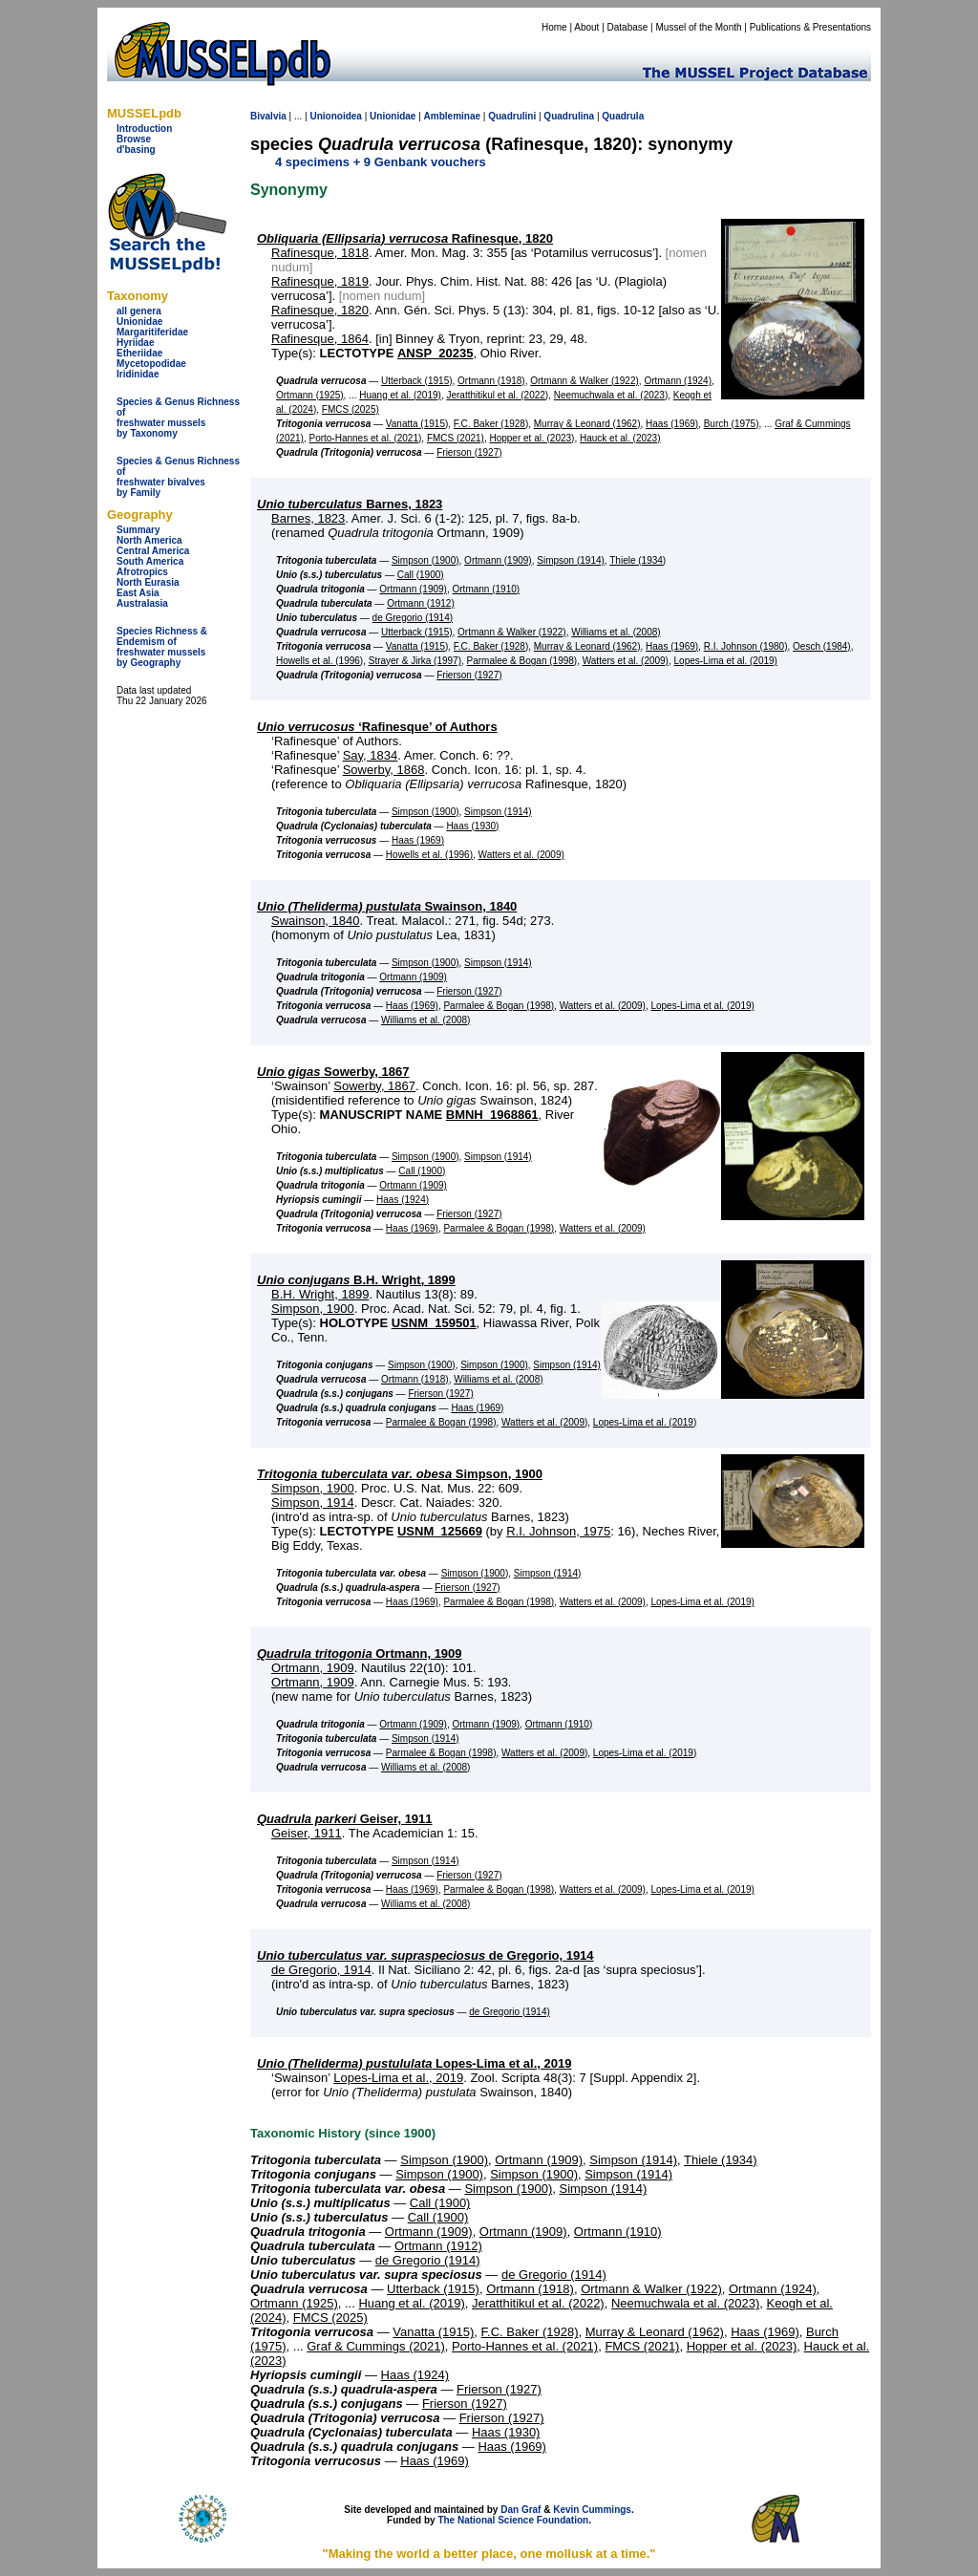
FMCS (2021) (455, 438)
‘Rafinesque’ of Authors (377, 726)
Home (554, 27)
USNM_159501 (434, 1323)
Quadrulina (568, 116)
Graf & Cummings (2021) (376, 2346)
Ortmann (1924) (678, 381)
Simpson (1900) (425, 560)
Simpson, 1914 (312, 1502)
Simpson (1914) (571, 560)
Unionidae (139, 321)
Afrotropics (142, 572)
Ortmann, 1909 (359, 1653)
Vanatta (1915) (417, 424)
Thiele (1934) (637, 560)
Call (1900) (420, 574)
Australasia (142, 603)
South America (150, 561)
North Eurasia (148, 582)
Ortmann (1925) (310, 395)
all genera (139, 311)
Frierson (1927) (468, 452)
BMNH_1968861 (492, 1114)
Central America (153, 551)
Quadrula (623, 116)
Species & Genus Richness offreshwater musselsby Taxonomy (178, 418)
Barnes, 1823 (349, 504)
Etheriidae (139, 353)
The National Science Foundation (512, 2520)
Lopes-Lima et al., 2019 (414, 2063)
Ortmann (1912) (421, 603)
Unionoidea (335, 116)
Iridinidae (138, 374)
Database (627, 27)
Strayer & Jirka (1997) (415, 660)
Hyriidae (135, 342)
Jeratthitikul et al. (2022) (497, 395)
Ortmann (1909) (498, 560)
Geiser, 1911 (345, 1819)
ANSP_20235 (435, 353)
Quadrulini (512, 116)
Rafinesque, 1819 (320, 281)
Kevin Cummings (592, 2509)
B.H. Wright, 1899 (356, 1280)
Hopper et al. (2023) (531, 438)
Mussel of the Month (699, 27)
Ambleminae (452, 116)
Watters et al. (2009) (626, 660)
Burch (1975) (731, 424)
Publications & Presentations (810, 27)
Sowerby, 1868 (384, 769)
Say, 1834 (370, 755)
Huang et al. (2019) (400, 395)
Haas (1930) (472, 826)
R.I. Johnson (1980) (746, 646)
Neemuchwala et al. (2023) (611, 395)
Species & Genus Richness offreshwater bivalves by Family (178, 477)
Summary (138, 530)
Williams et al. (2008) (615, 632)
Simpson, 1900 (312, 1308)
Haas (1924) (402, 1199)
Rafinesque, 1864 (320, 339)
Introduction (144, 128)
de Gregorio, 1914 (425, 1955)
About (586, 27)
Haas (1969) (672, 424)
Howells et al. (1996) (319, 660)
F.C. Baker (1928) (491, 424)
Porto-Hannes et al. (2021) (364, 438)
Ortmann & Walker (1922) (584, 381)
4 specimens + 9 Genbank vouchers (380, 162)
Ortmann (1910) (487, 589)
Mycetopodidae (151, 363)
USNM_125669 (439, 1531)
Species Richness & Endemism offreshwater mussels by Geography (162, 647)
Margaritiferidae (152, 332)
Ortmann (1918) (491, 381)
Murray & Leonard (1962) (587, 424)
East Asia (138, 593)
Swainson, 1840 (387, 906)
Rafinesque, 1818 (320, 253)
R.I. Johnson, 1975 (558, 1531)
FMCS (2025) (350, 409)
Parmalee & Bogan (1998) (522, 660)
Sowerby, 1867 (333, 1071)
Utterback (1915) (416, 381)
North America (149, 540)
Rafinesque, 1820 (405, 238)
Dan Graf (520, 2509)
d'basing (136, 149)
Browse (134, 139)
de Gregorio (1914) (413, 617)
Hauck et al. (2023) (620, 438)
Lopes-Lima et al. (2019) (725, 660)
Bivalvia (268, 116)
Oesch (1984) (822, 646)
